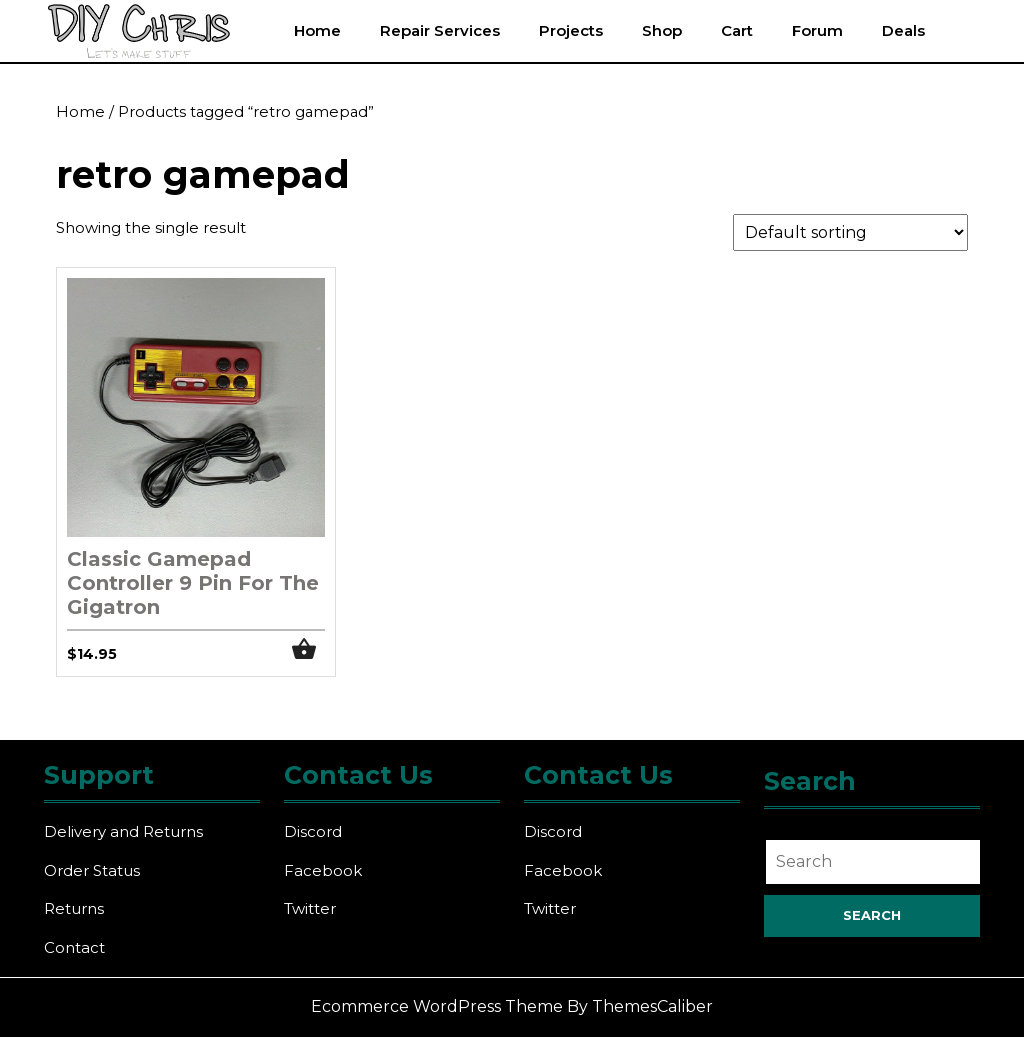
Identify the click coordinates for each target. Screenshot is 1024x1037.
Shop (662, 30)
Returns (74, 908)
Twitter (310, 908)
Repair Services (440, 30)
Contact (74, 947)
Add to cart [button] (309, 649)
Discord (313, 831)
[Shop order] (850, 232)
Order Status (92, 870)
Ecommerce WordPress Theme (437, 1006)
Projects (571, 30)
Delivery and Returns (123, 831)
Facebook (323, 870)
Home (317, 30)
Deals (903, 30)
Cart (737, 30)
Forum (817, 30)
